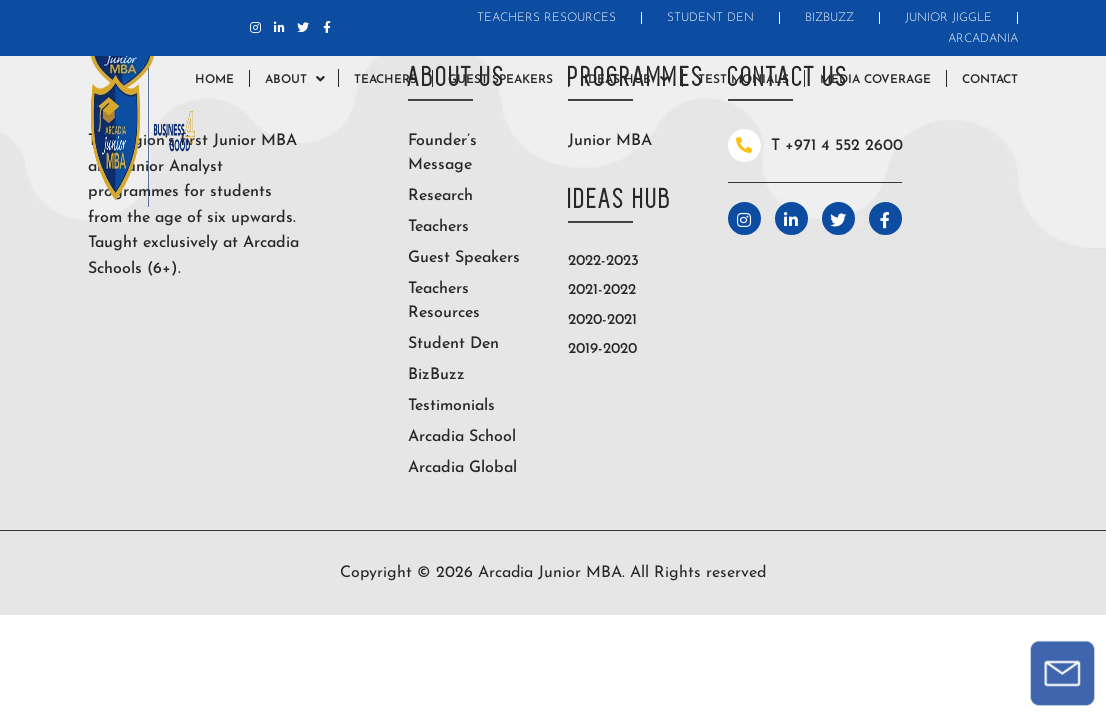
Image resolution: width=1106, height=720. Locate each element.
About (286, 80)
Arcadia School (462, 437)
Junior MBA (610, 141)
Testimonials (743, 80)
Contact (990, 80)
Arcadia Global (462, 468)
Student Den (710, 18)
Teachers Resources (546, 18)
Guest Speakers (500, 80)
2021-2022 (602, 290)
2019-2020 (602, 349)
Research (440, 196)
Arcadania (983, 39)
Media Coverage (875, 80)
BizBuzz (829, 18)
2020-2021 (602, 320)
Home (214, 80)
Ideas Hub (617, 80)
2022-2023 (603, 261)
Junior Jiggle (948, 18)
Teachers (385, 80)
